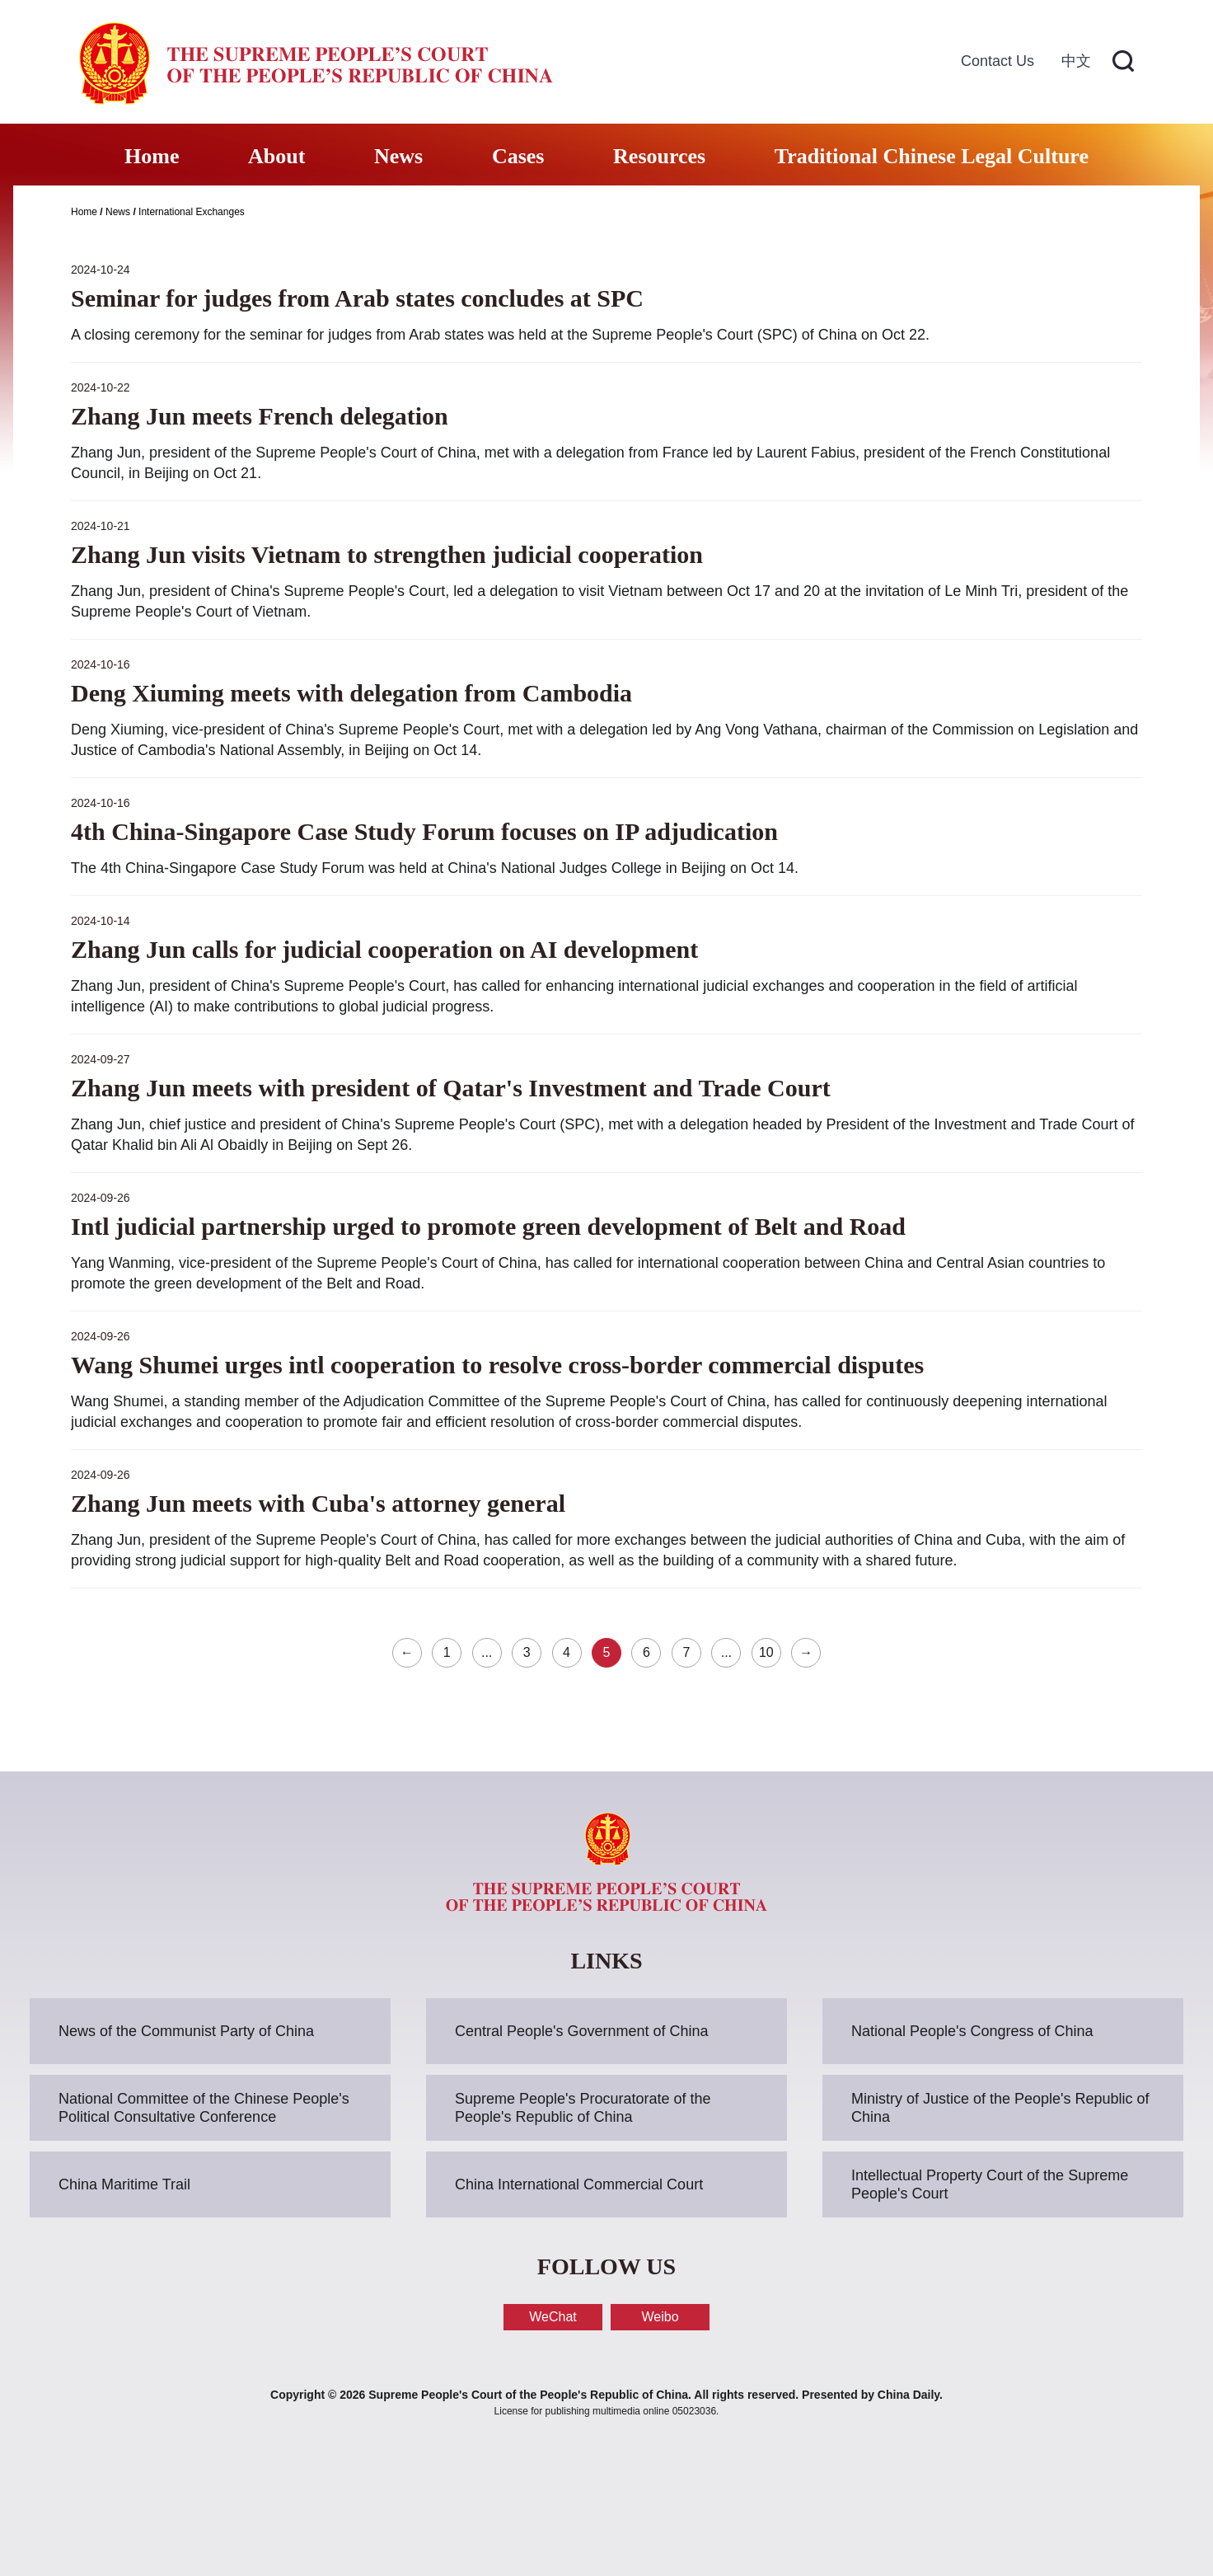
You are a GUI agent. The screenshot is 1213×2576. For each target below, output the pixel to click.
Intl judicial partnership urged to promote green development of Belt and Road (488, 1226)
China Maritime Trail (124, 2184)
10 (766, 1652)
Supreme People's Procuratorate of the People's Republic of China (583, 2107)
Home (151, 156)
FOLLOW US (606, 2266)
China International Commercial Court (579, 2184)
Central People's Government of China (582, 2031)
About (276, 156)
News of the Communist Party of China (186, 2031)
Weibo (659, 2317)
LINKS (606, 1960)
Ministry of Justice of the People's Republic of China (1000, 2107)
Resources (659, 156)
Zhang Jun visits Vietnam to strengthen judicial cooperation (387, 554)
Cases (518, 156)
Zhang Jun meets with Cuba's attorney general (318, 1503)
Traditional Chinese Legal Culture (932, 156)
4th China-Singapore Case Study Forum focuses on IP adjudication (424, 831)
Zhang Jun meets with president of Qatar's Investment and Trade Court (451, 1087)
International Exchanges (191, 212)
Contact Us (997, 61)
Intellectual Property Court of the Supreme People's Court (989, 2184)
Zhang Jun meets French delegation (259, 415)
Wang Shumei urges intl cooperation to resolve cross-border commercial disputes (497, 1364)
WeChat (553, 2317)
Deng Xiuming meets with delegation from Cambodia (351, 692)
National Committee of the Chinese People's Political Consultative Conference (204, 2107)
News (398, 156)
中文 (1076, 61)
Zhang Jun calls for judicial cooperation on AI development (384, 949)
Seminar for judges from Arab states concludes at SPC (357, 298)
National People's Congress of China (972, 2031)
